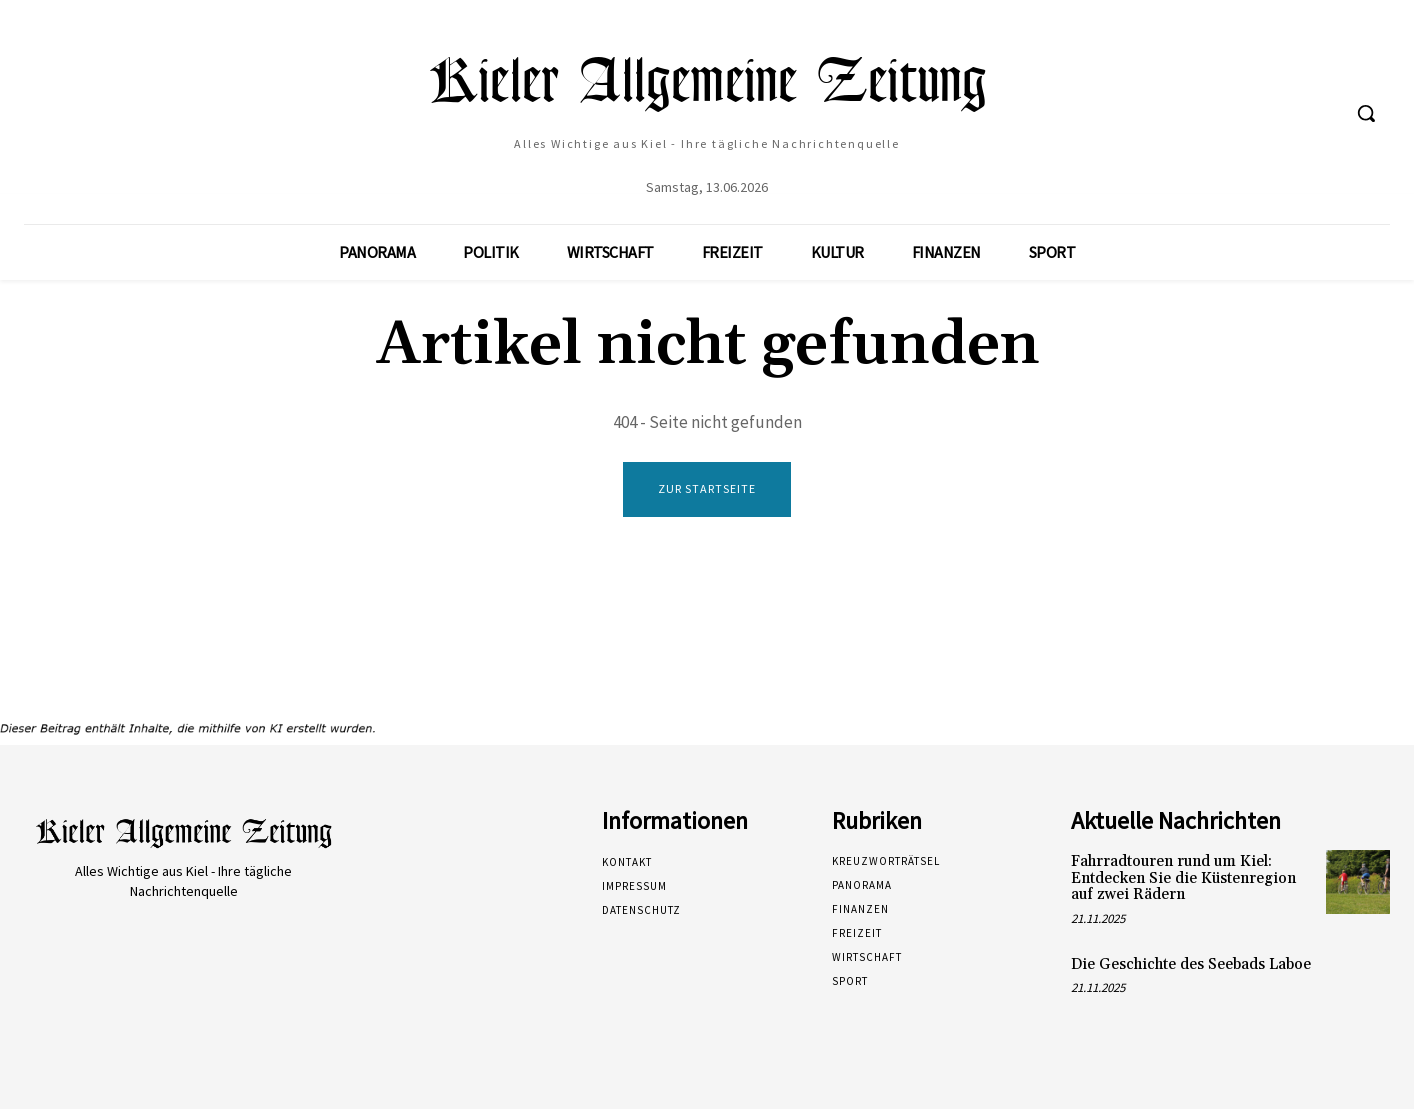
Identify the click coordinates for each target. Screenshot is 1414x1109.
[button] (1366, 113)
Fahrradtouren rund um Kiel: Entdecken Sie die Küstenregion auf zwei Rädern (1183, 879)
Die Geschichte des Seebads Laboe (1191, 964)
